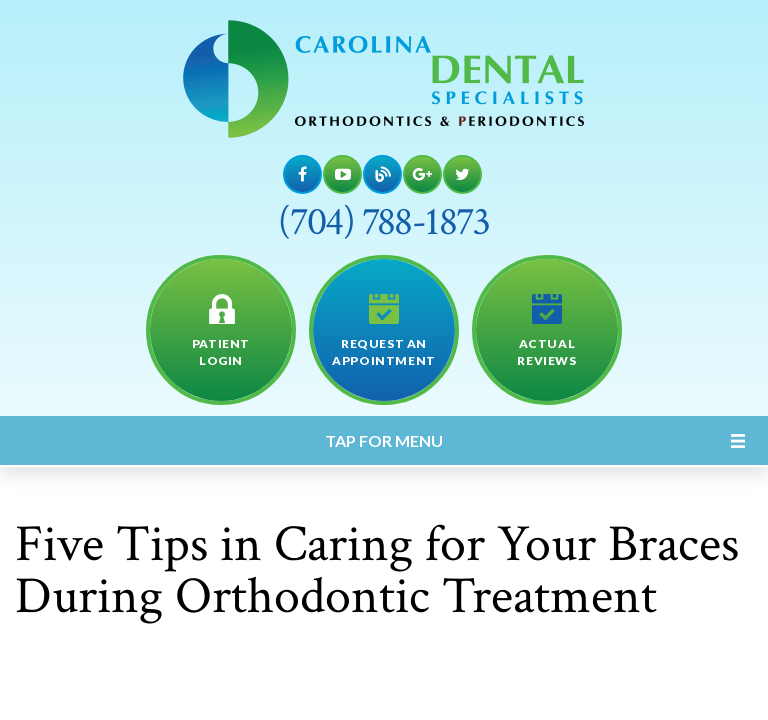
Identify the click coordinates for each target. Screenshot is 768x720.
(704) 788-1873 (384, 222)
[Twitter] (462, 174)
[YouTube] (342, 174)
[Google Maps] (422, 174)
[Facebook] (302, 174)
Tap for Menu (384, 440)
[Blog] (382, 174)
